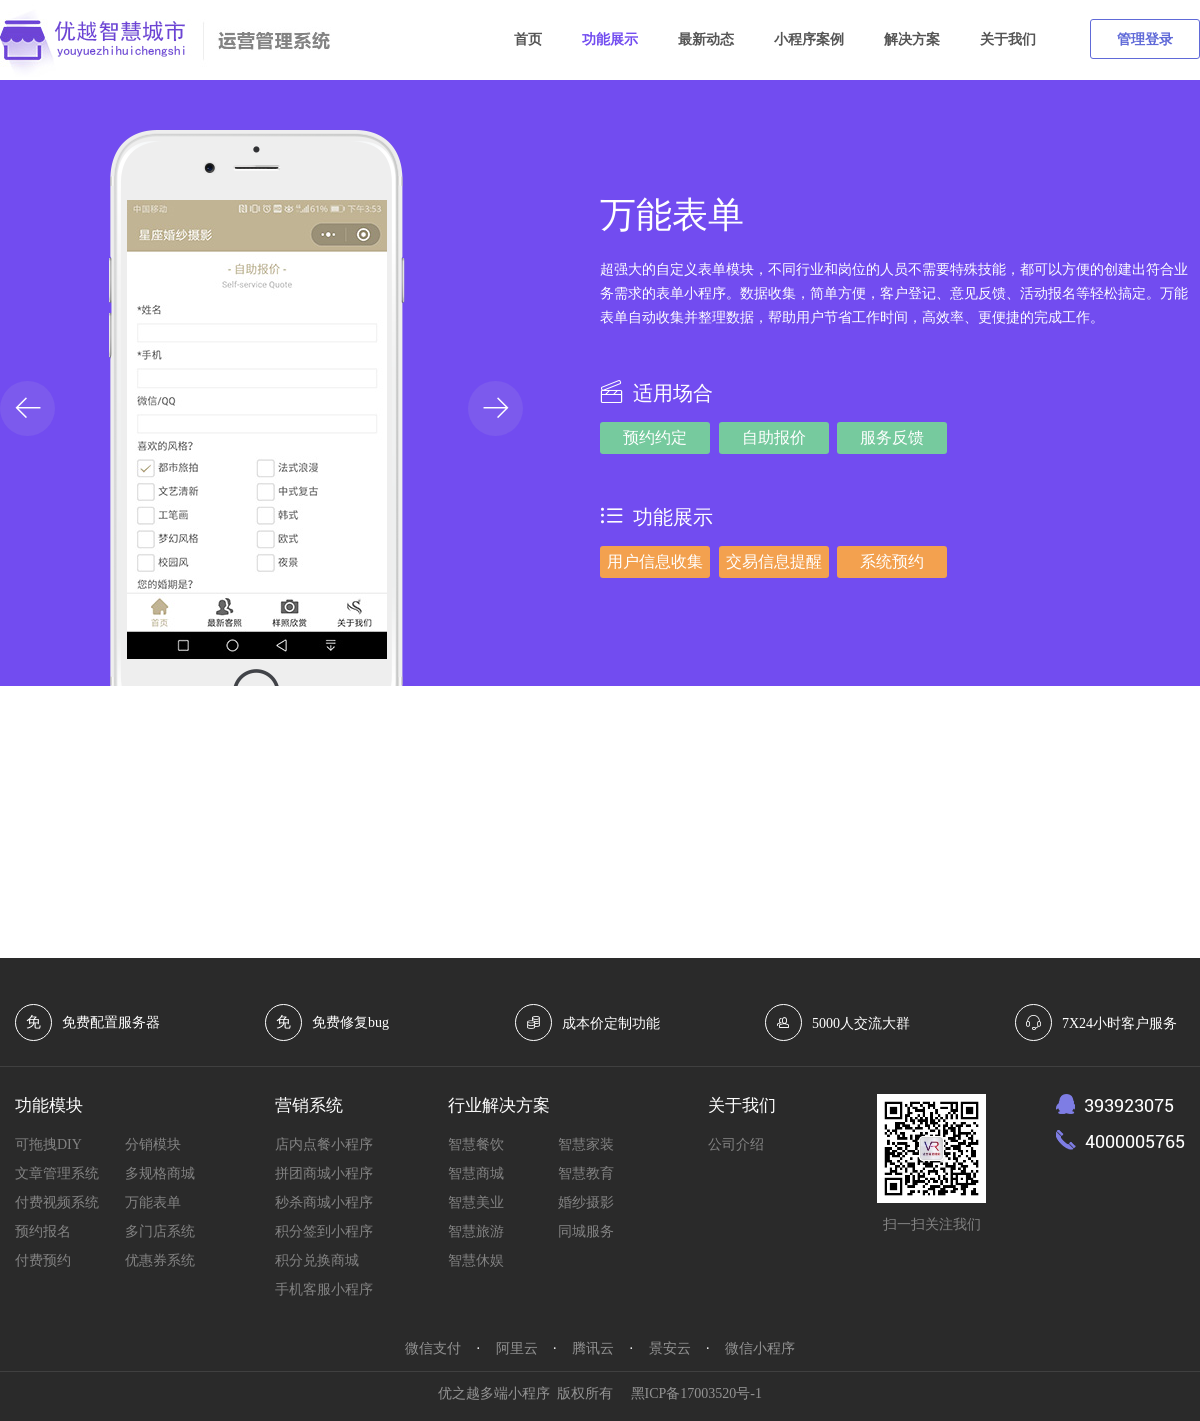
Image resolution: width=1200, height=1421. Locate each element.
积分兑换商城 (317, 1260)
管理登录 (1145, 39)
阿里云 (517, 1348)
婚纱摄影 (586, 1202)
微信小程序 (760, 1348)
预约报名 (43, 1231)
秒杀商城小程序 (324, 1202)
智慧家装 (586, 1144)
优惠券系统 (160, 1260)
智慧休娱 (476, 1260)
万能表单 (153, 1202)
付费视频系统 (57, 1202)
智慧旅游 (476, 1231)
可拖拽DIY (48, 1144)
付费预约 (43, 1260)
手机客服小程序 (324, 1289)
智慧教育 (586, 1173)
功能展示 (610, 39)
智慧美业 (476, 1202)
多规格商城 (160, 1173)
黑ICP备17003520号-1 (696, 1393)
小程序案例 (809, 39)
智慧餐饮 (476, 1144)
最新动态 (706, 39)
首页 (528, 39)
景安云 (670, 1348)
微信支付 (433, 1348)
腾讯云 (593, 1348)
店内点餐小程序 (324, 1144)
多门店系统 (160, 1231)
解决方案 (912, 39)
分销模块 (153, 1144)
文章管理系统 (57, 1173)
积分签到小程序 (324, 1231)
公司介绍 (736, 1144)
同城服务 (586, 1231)
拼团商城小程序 (324, 1173)
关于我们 (1008, 39)
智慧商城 (476, 1173)
